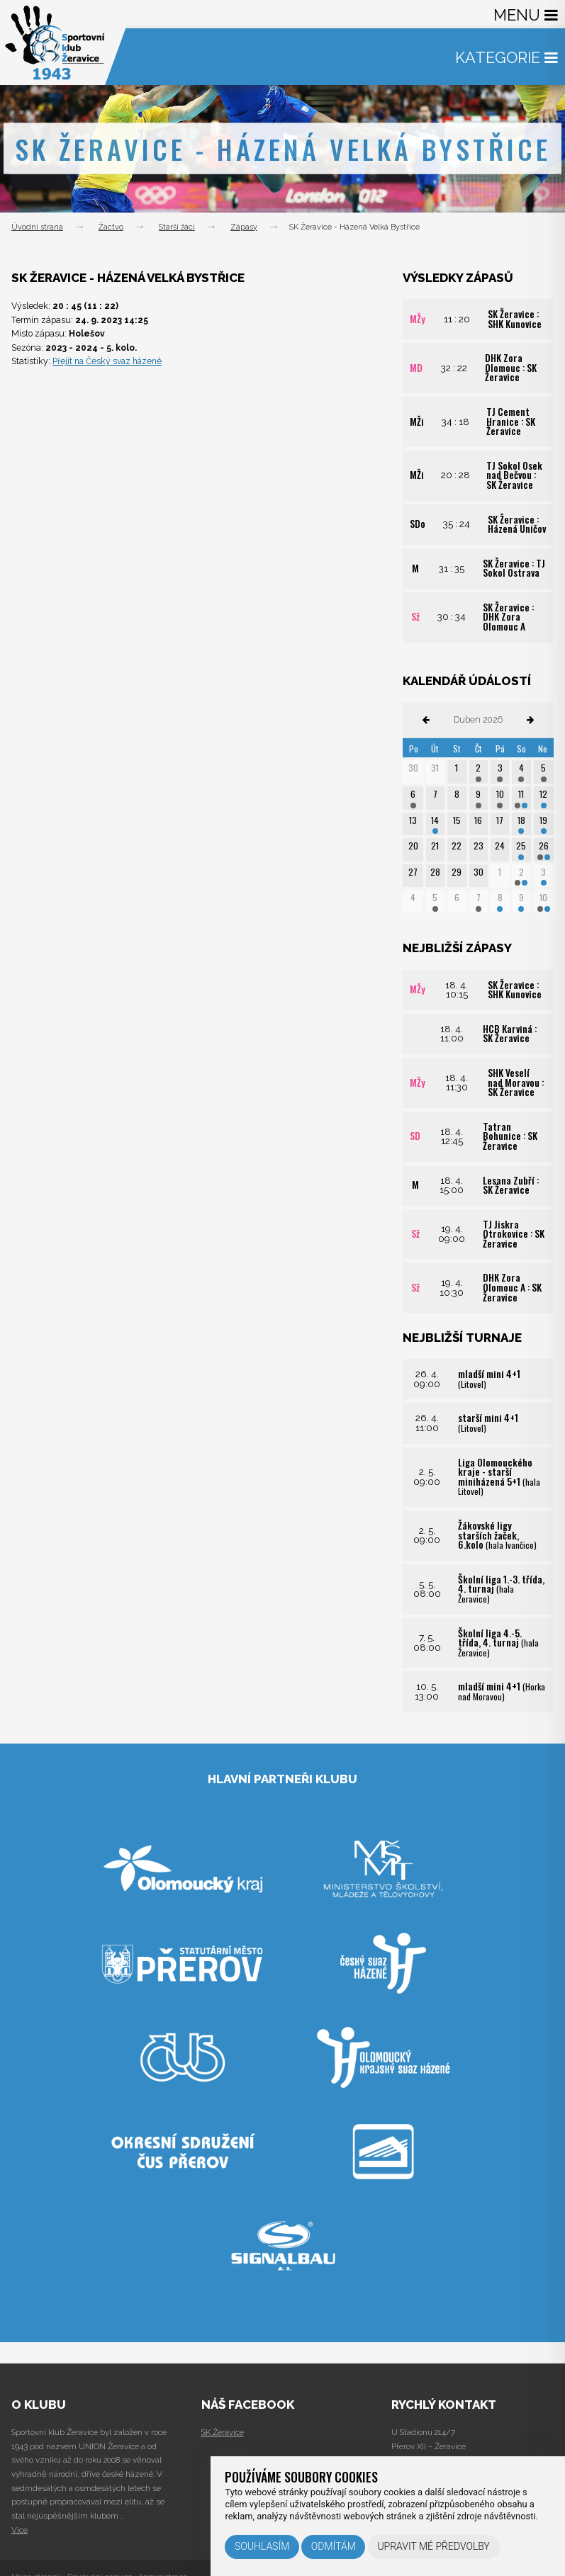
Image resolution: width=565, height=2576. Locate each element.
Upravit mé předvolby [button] (433, 2546)
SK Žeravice (222, 2432)
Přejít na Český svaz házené (109, 361)
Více (19, 2530)
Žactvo (111, 227)
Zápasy (243, 227)
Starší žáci (177, 227)
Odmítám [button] (333, 2546)
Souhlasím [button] (262, 2546)
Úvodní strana (37, 227)
